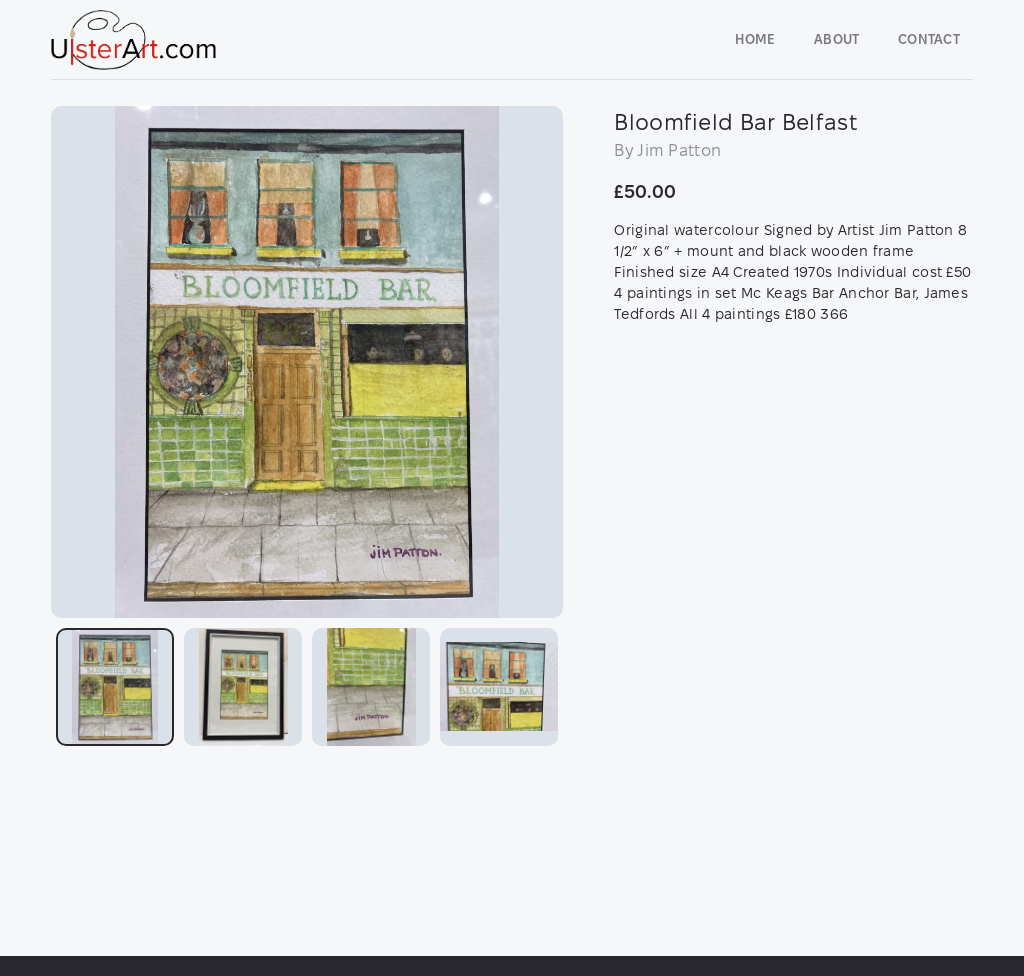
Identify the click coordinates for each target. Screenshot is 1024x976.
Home (755, 39)
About (837, 39)
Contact (929, 39)
